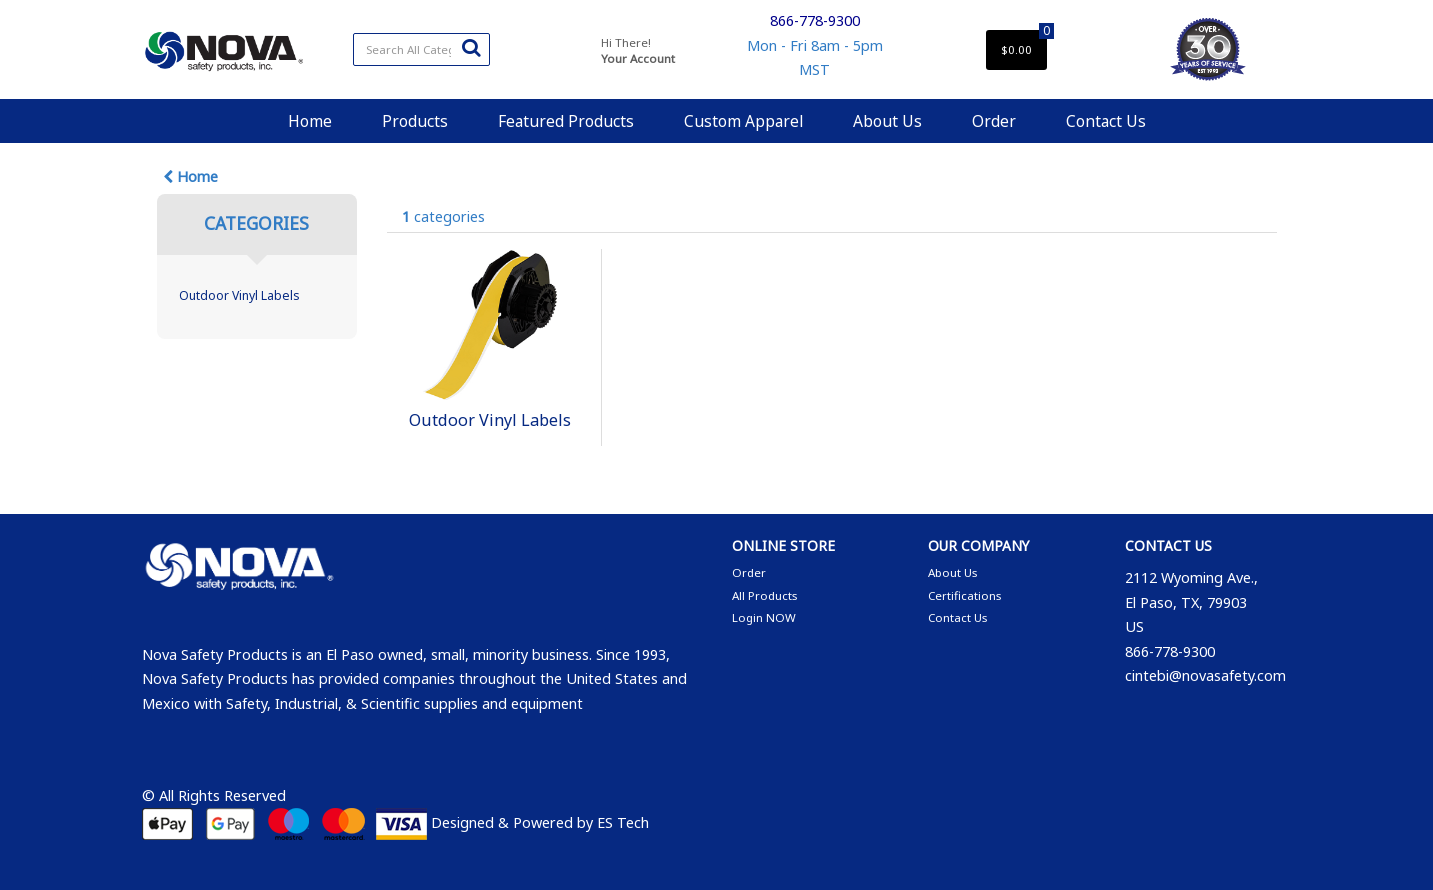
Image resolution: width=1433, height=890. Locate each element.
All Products (764, 595)
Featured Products (566, 121)
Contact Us (1106, 121)
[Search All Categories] (421, 49)
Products (415, 121)
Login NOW (764, 617)
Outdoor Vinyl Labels (239, 295)
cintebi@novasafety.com (1205, 675)
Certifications (964, 595)
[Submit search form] (471, 47)
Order (994, 121)
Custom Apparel (743, 121)
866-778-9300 (815, 20)
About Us (887, 121)
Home (310, 121)
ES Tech (623, 822)
